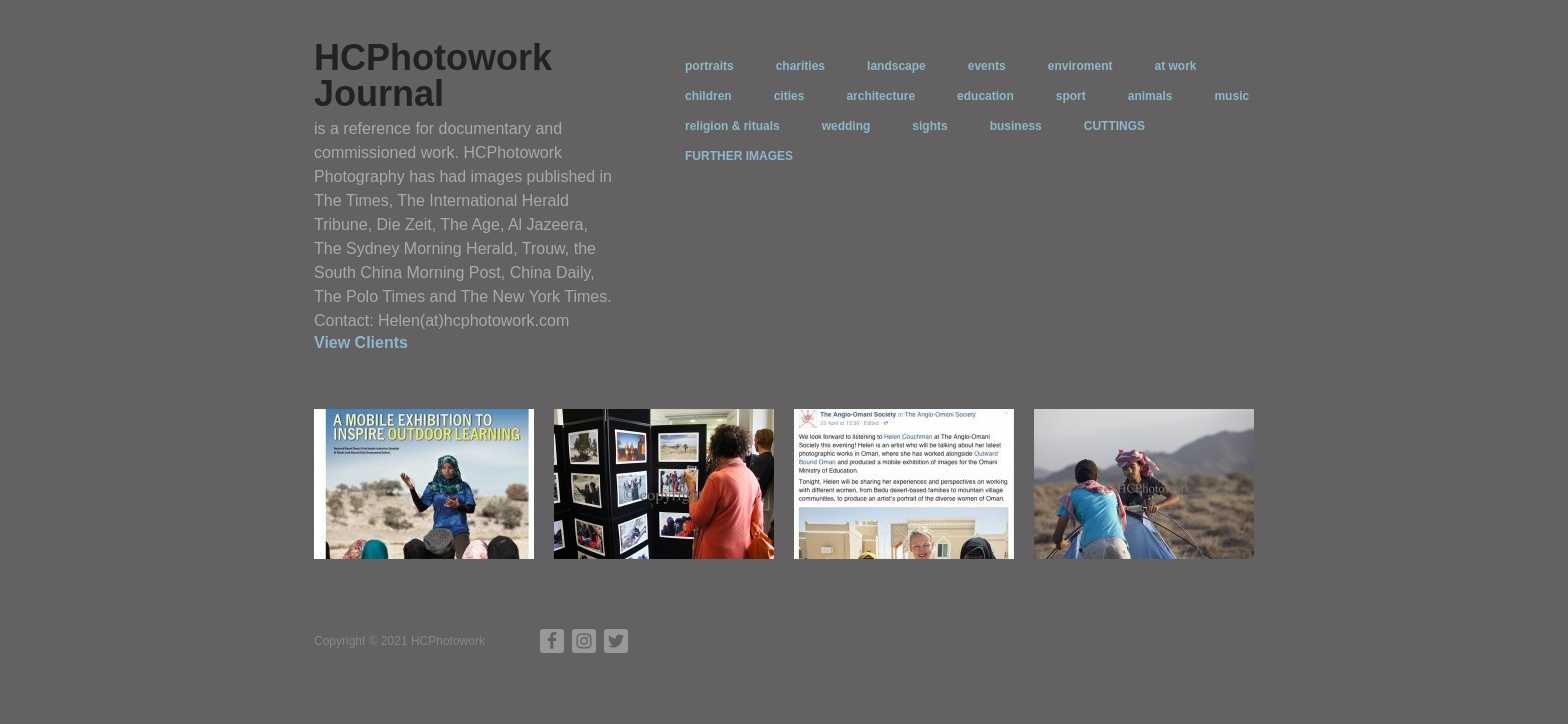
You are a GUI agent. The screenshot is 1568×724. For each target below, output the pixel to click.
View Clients (361, 342)
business (1016, 126)
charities (800, 66)
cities (789, 96)
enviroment (1080, 66)
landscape (896, 66)
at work (1175, 66)
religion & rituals (732, 126)
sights (929, 126)
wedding (846, 126)
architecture (880, 96)
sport (1071, 96)
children (708, 96)
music (1231, 96)
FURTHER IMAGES (739, 156)
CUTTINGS (1114, 126)
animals (1150, 96)
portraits (709, 66)
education (985, 96)
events (987, 66)
